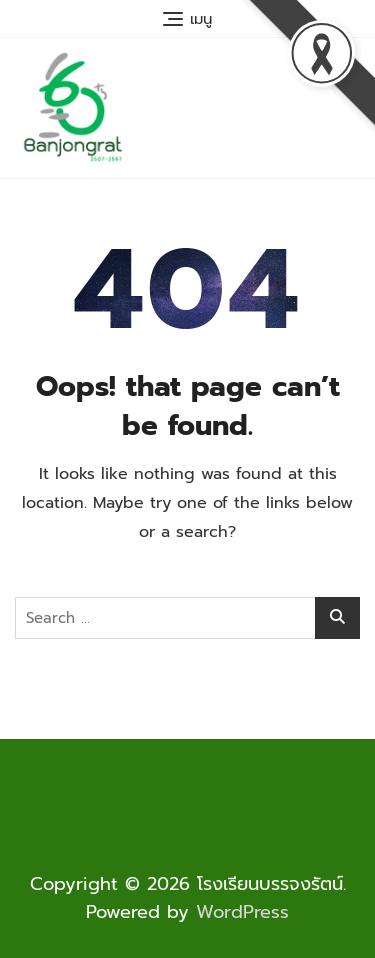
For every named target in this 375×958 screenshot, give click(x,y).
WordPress (242, 912)
